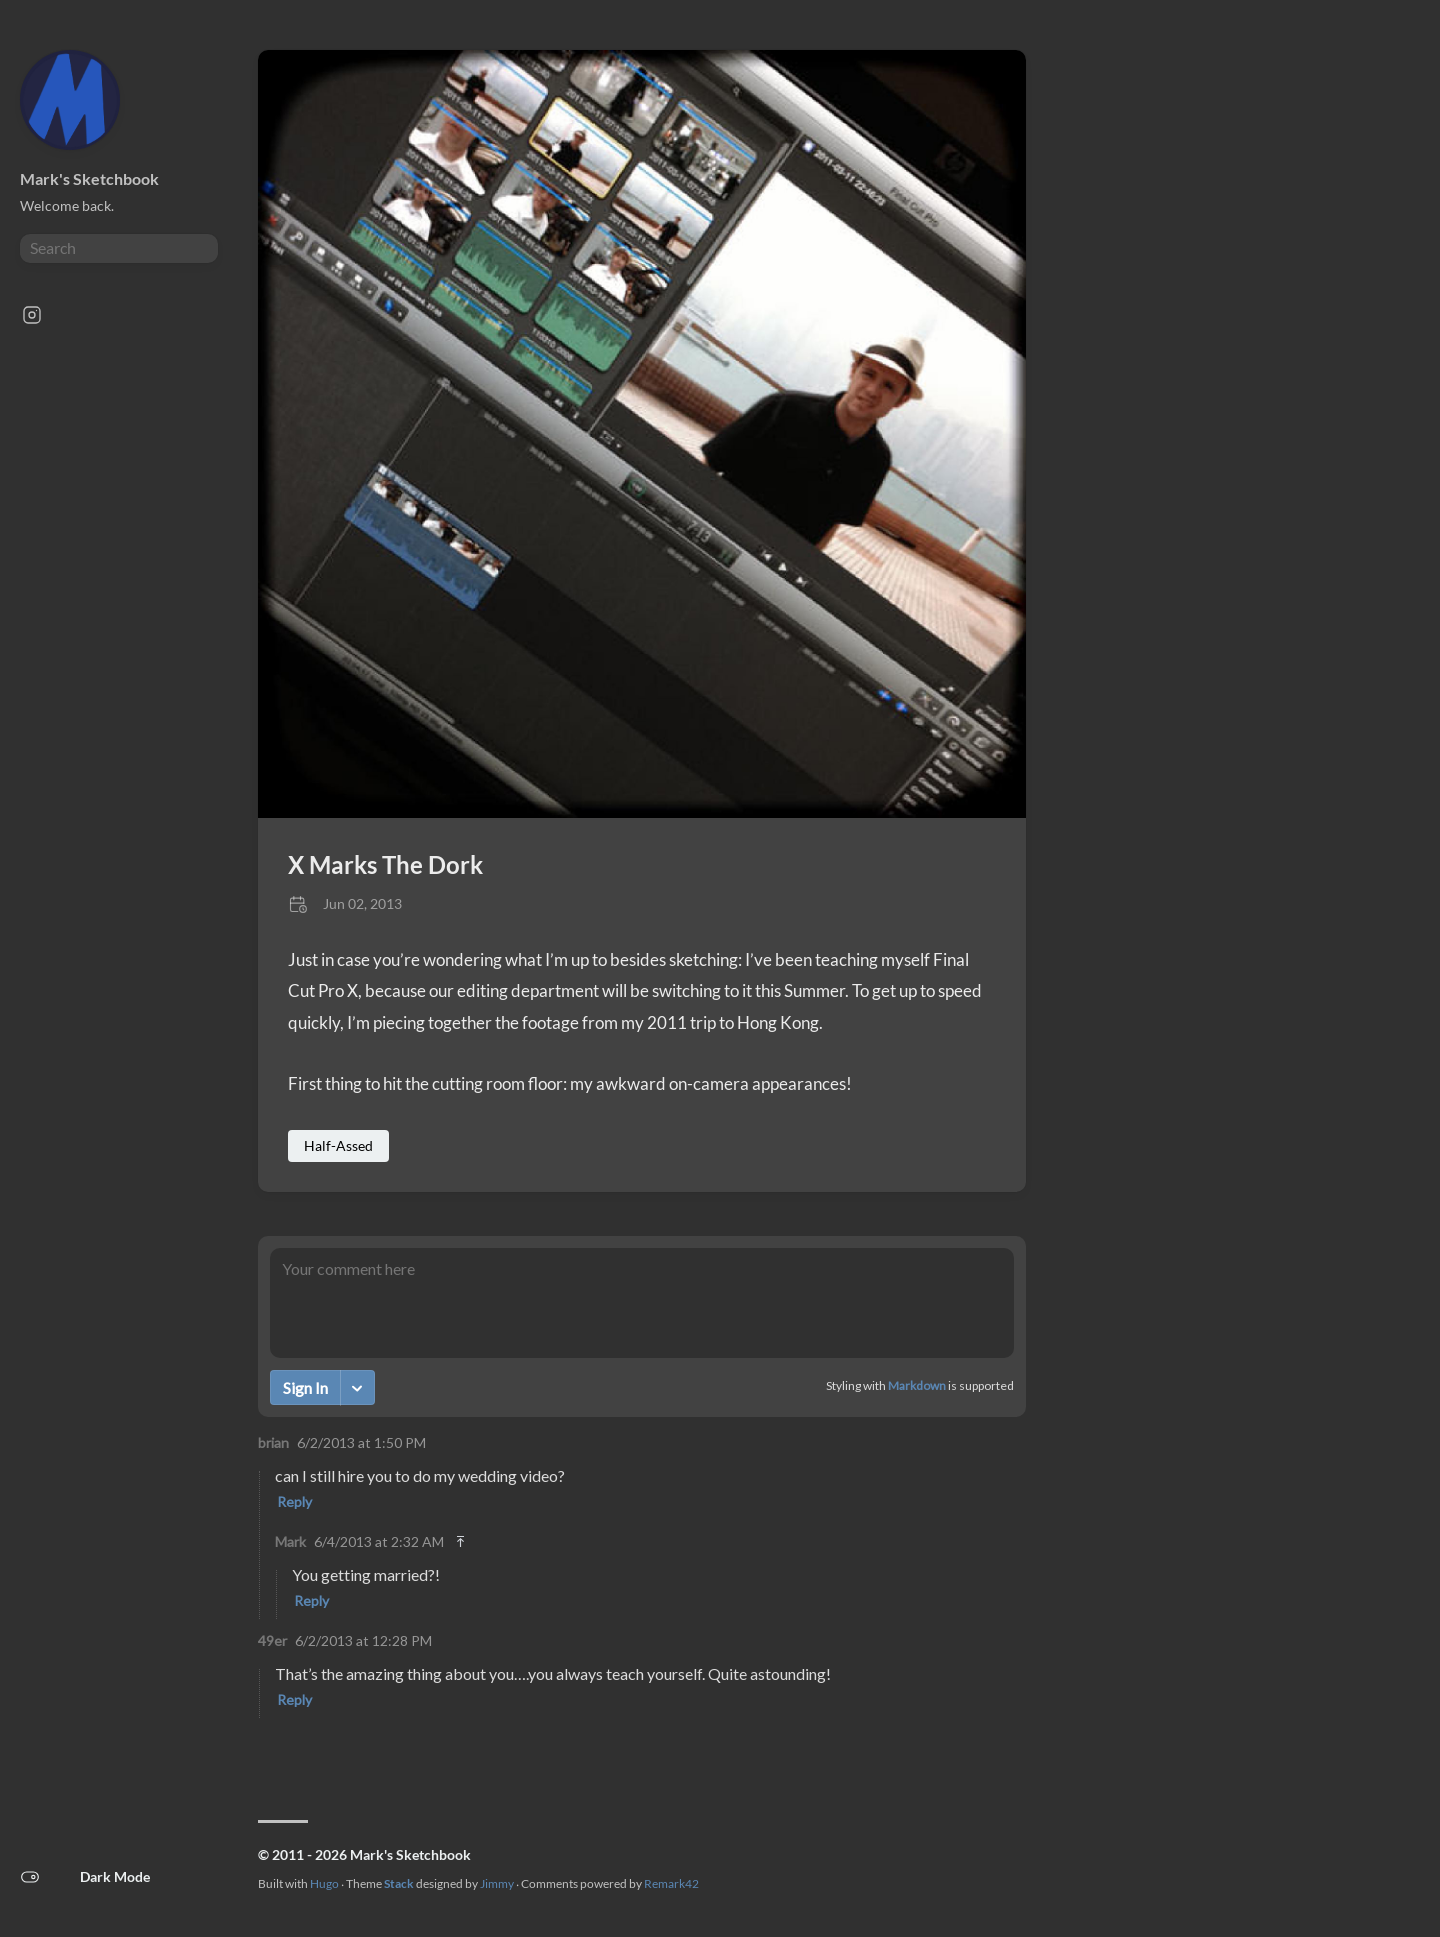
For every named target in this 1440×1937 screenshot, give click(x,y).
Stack (399, 1883)
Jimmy (497, 1883)
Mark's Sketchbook (89, 178)
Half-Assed (338, 1145)
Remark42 (671, 1883)
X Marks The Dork (385, 864)
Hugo (324, 1883)
